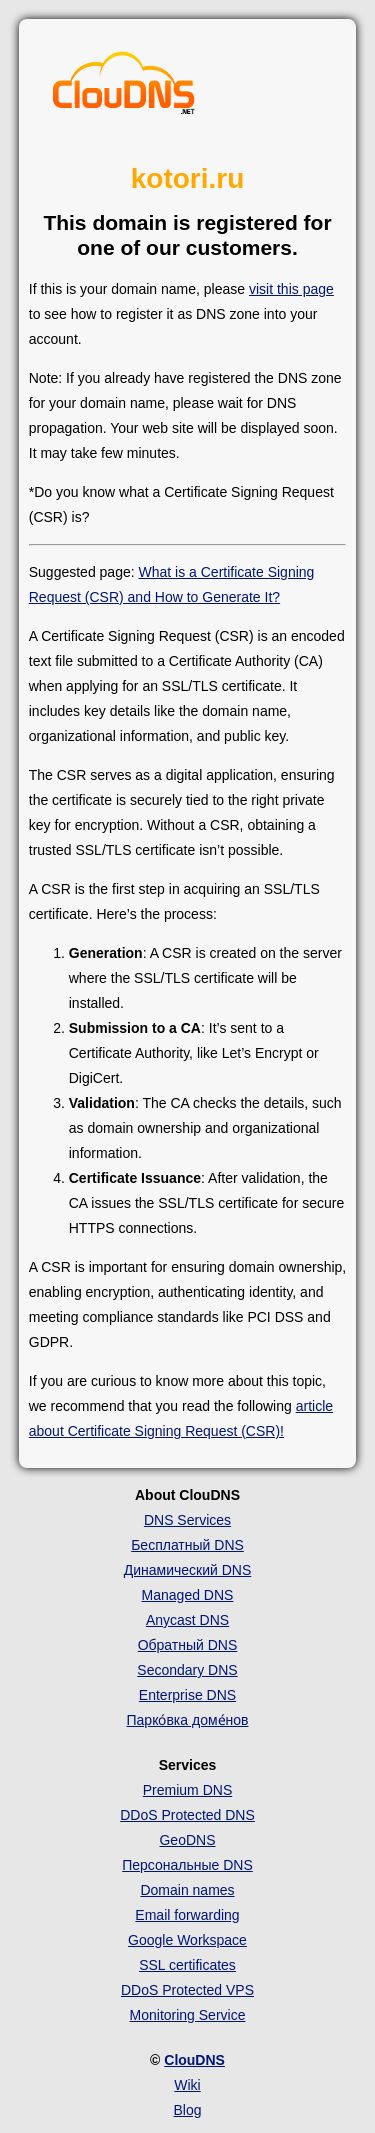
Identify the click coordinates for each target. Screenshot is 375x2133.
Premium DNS (187, 1790)
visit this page (291, 289)
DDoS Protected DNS (187, 1815)
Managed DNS (188, 1595)
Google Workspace (187, 1940)
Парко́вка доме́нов (188, 1720)
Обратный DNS (188, 1645)
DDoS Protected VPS (187, 1990)
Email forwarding (187, 1915)
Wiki (187, 2085)
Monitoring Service (188, 2015)
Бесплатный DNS (187, 1545)
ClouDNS (194, 2060)
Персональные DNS (187, 1865)
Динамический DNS (188, 1570)
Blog (187, 2110)
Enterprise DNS (187, 1695)
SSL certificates (187, 1965)
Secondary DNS (187, 1670)
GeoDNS (187, 1840)
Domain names (187, 1890)
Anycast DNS (187, 1620)
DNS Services (187, 1520)
